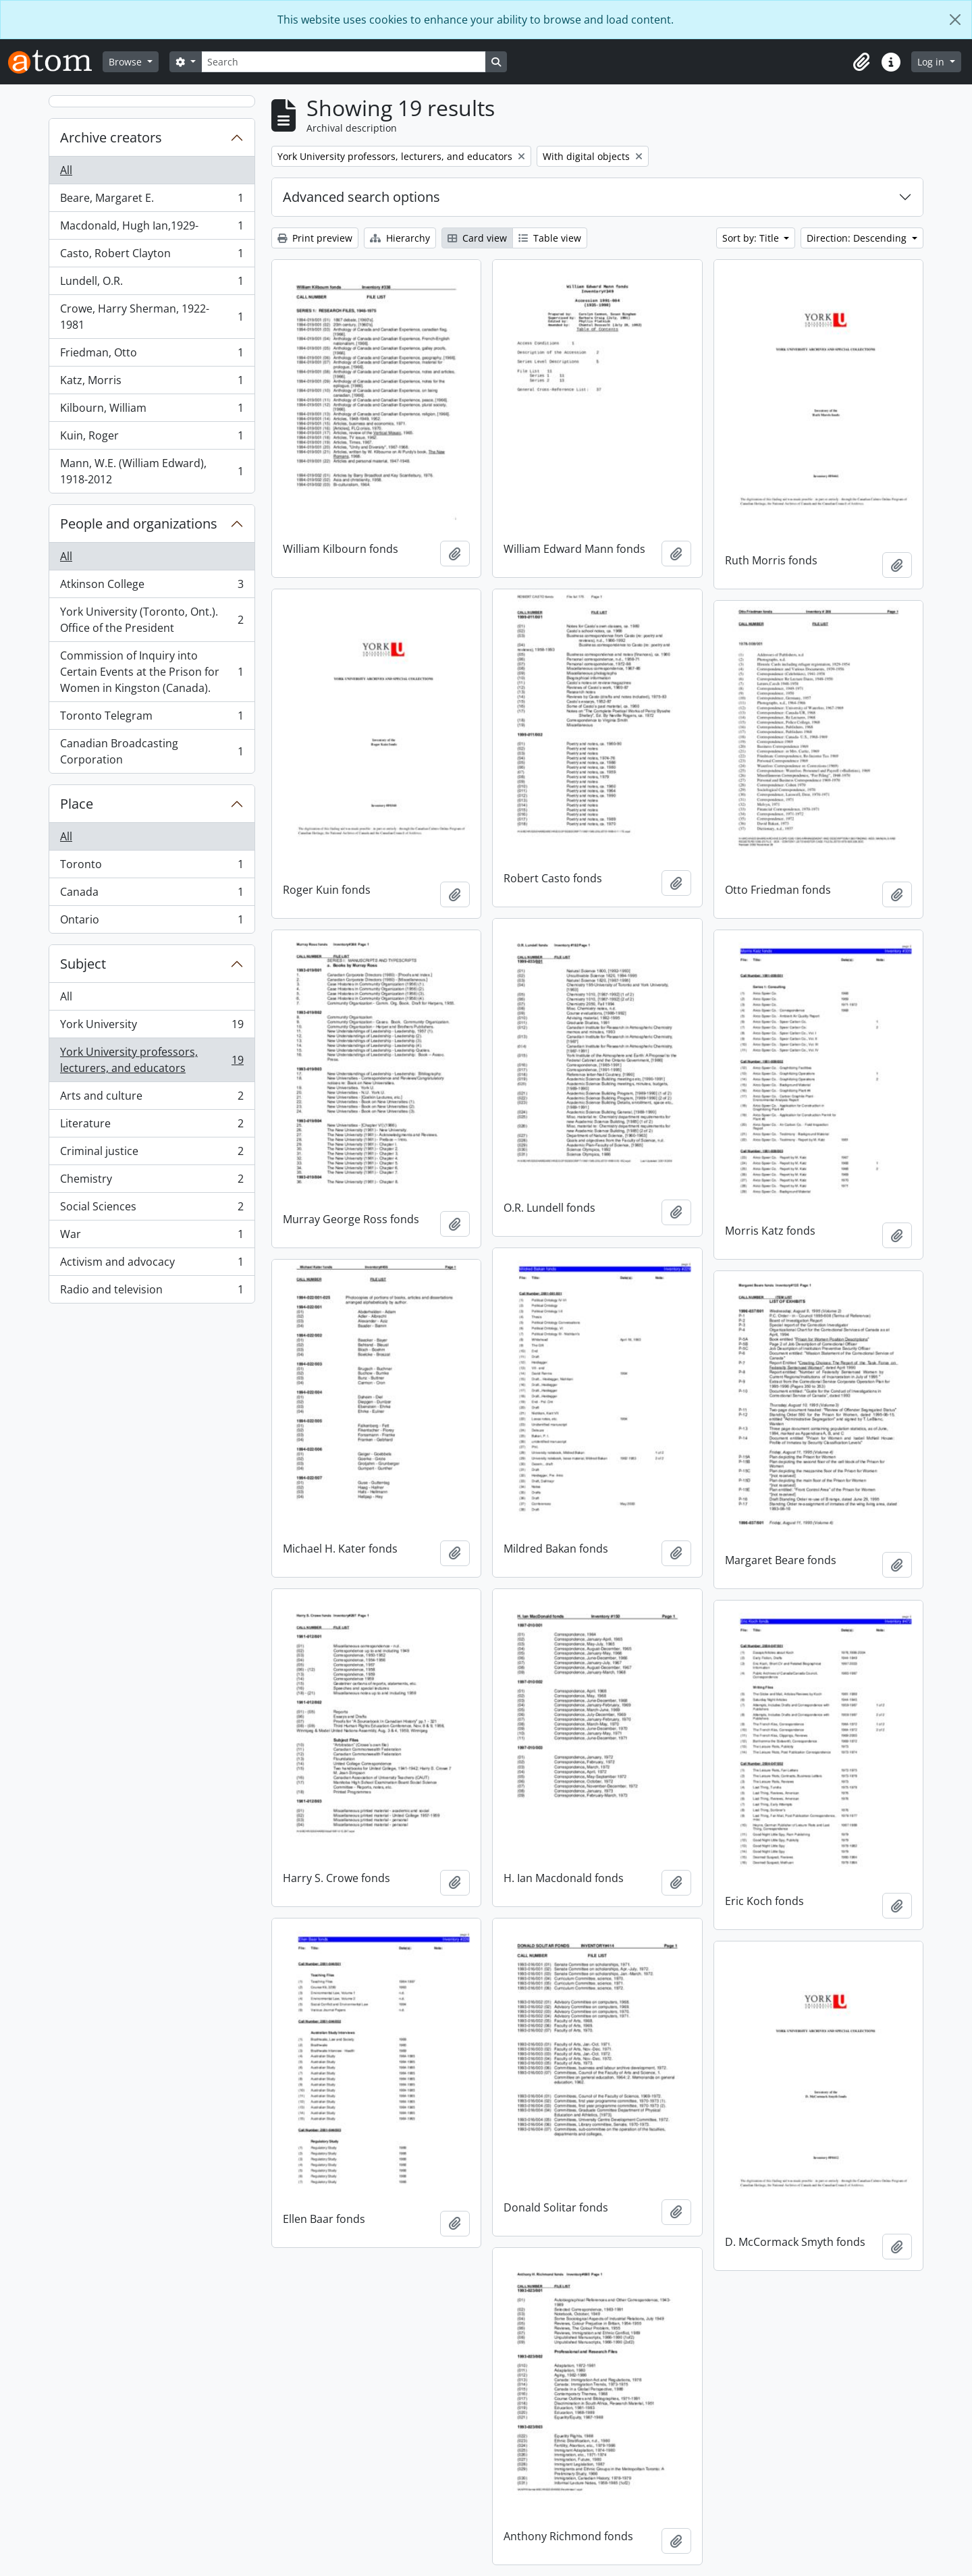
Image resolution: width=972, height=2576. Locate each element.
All (66, 170)
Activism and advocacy (151, 1265)
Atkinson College (151, 587)
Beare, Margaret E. (151, 201)
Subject (83, 964)
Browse (126, 61)
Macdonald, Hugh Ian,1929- (151, 228)
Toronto (151, 867)
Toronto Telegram (151, 718)
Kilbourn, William (151, 411)
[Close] (955, 19)
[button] (861, 62)
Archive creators (111, 137)
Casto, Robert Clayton (151, 256)
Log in (932, 61)
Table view (549, 238)
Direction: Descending (858, 238)
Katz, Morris (151, 383)
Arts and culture (151, 1099)
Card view (477, 238)
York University (151, 1027)
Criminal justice (151, 1154)
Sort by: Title (752, 238)
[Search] (343, 61)
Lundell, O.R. (151, 284)
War (151, 1237)
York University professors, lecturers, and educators (151, 1059)
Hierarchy (400, 238)
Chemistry (151, 1182)
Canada (151, 895)
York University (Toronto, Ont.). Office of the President (151, 619)
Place (76, 804)
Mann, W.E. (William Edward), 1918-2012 (151, 471)
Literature (151, 1126)
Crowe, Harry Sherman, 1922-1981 (151, 316)
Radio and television (151, 1292)
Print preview (314, 238)
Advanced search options (361, 197)
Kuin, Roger (151, 438)
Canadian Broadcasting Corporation (151, 751)
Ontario (151, 922)
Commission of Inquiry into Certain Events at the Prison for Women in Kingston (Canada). (151, 671)
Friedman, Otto (151, 355)
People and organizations (138, 523)
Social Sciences (151, 1209)
